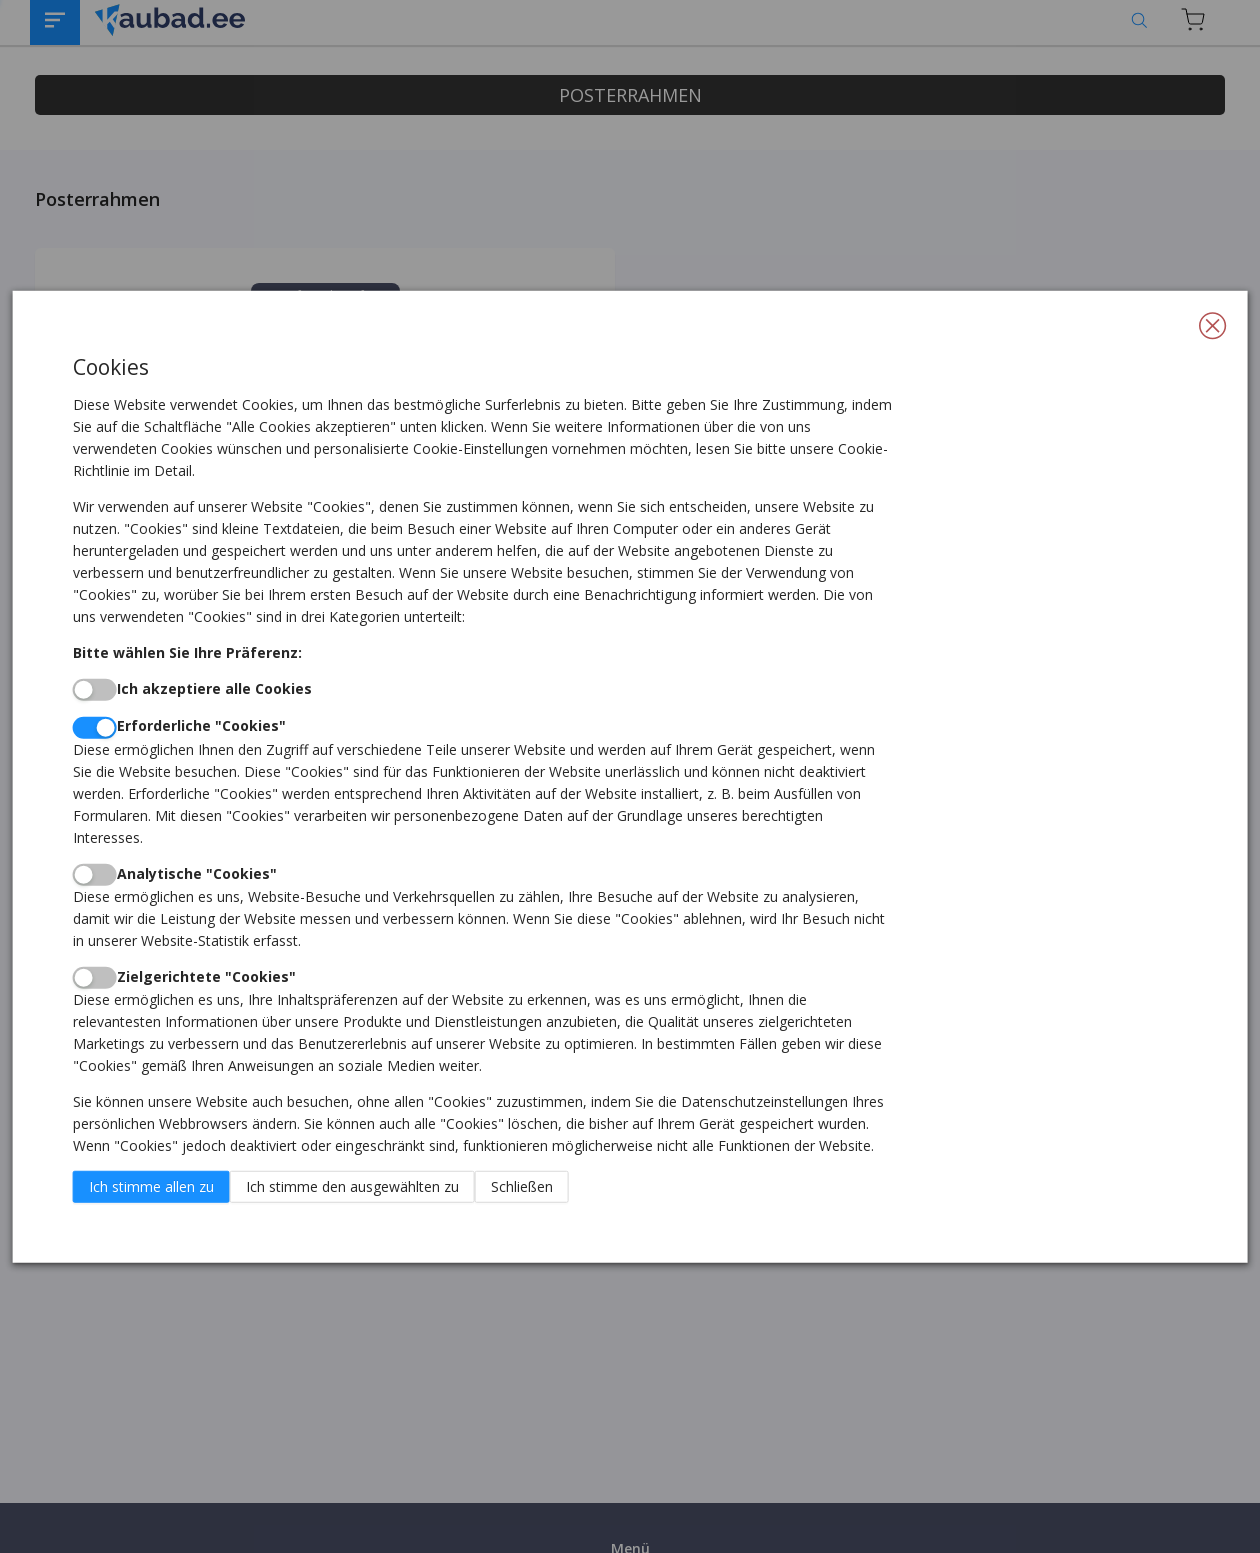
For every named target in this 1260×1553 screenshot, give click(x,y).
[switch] (95, 690)
